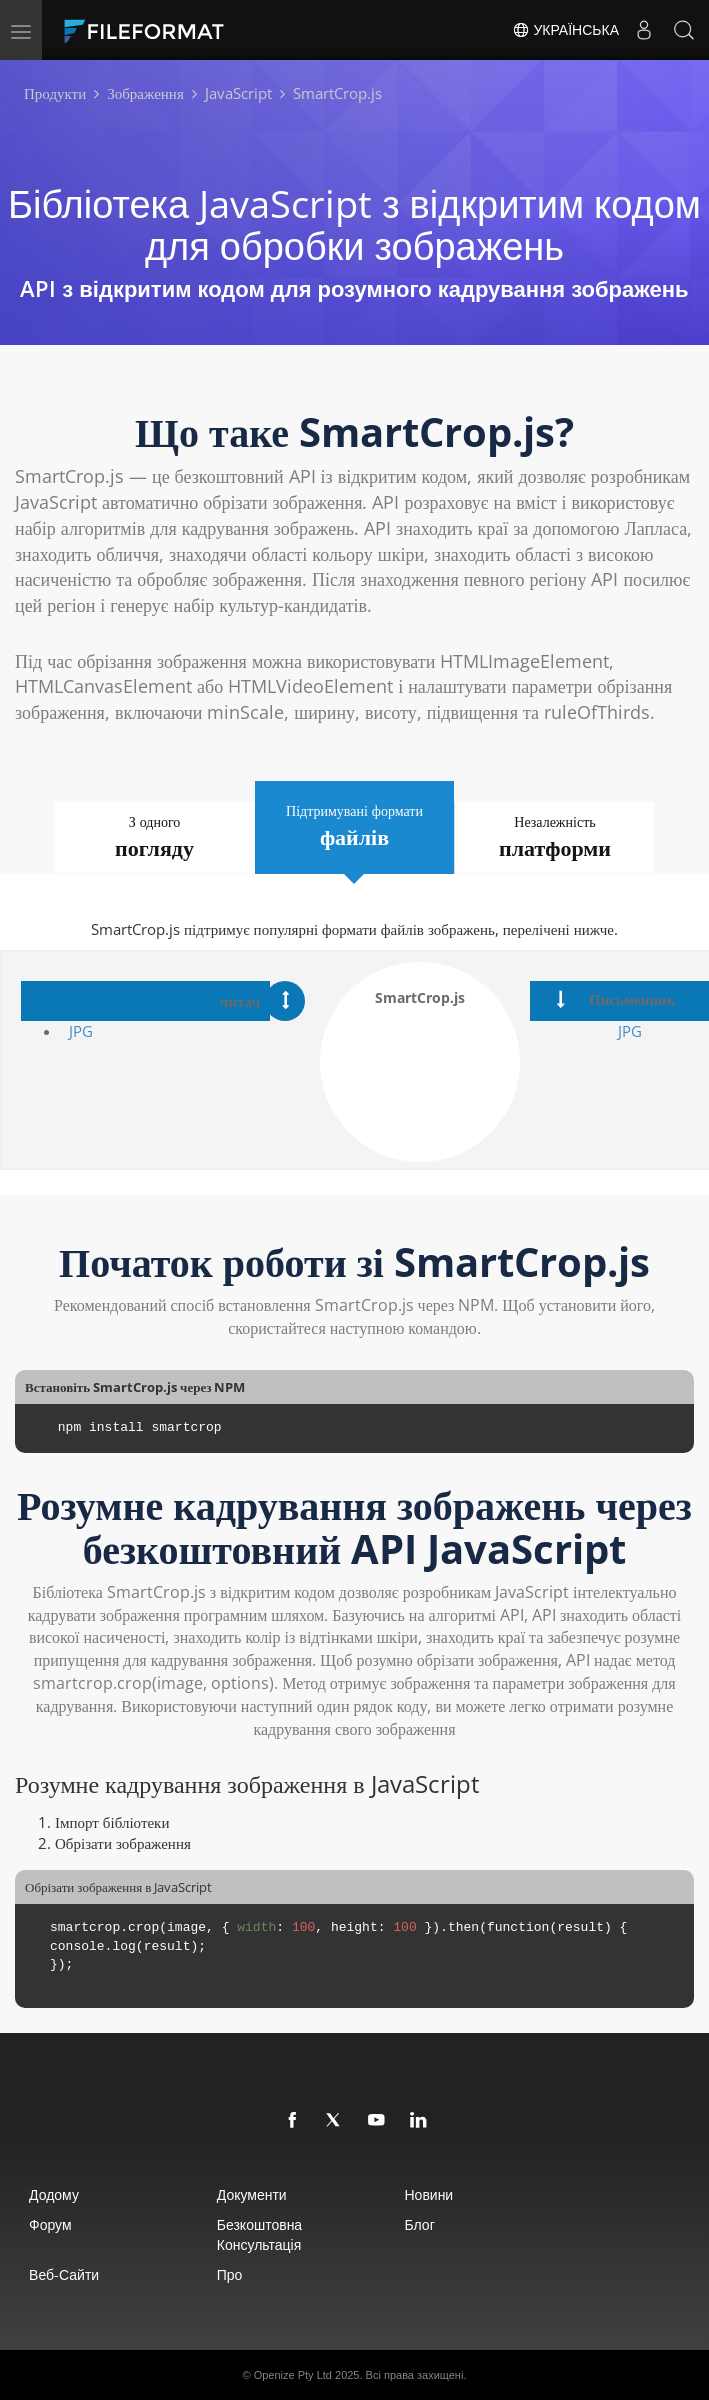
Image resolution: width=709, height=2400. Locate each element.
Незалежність (555, 837)
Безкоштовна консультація (259, 2234)
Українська (565, 30)
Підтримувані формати (355, 826)
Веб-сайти (64, 2274)
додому (54, 2194)
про (230, 2274)
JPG (81, 1031)
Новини (428, 2194)
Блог (419, 2224)
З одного (155, 837)
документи (252, 2194)
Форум (50, 2224)
